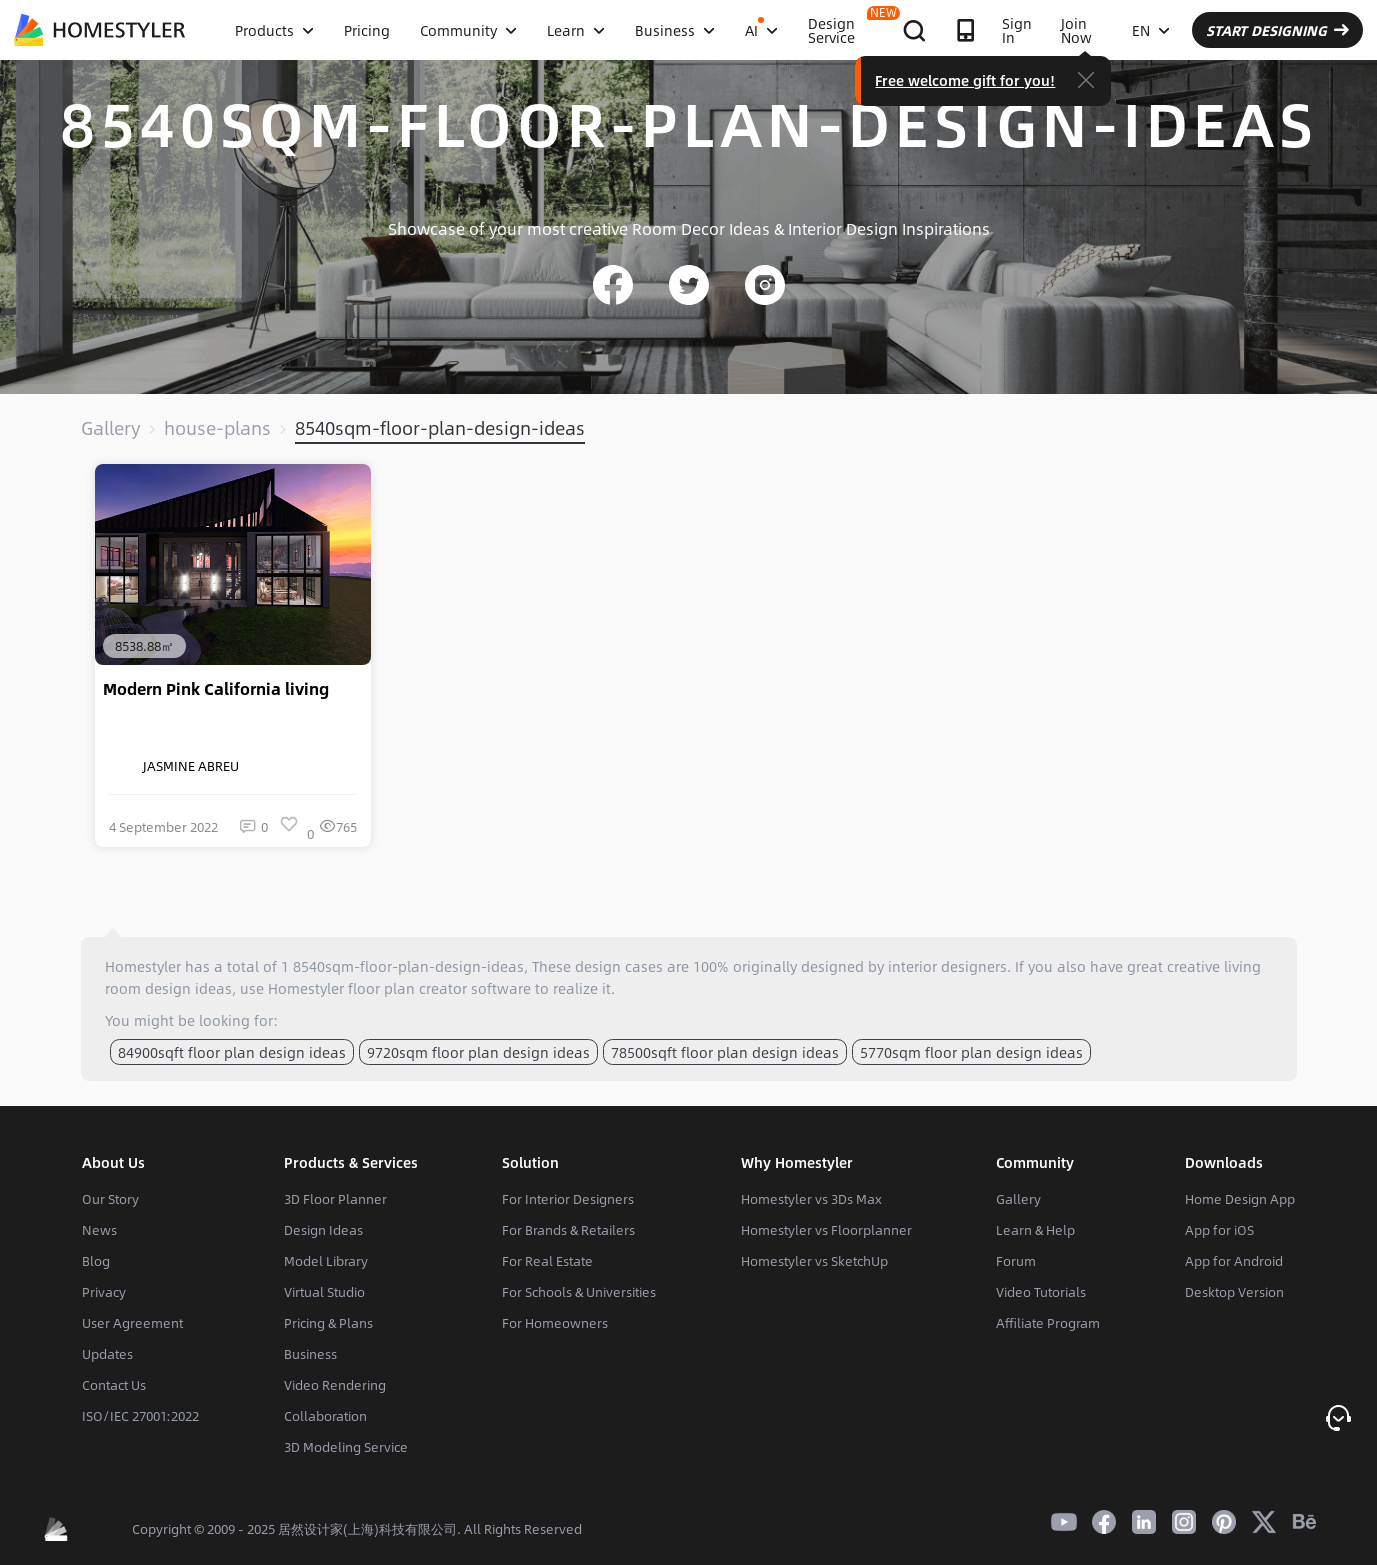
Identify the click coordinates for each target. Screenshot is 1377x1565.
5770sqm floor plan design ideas (971, 1052)
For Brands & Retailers (568, 1230)
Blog (96, 1261)
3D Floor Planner (335, 1199)
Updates (107, 1354)
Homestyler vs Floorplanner (826, 1230)
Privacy (104, 1292)
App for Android (1234, 1261)
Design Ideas (323, 1230)
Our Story (110, 1199)
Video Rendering (335, 1385)
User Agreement (132, 1323)
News (99, 1230)
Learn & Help (1035, 1230)
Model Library (326, 1261)
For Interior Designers (568, 1199)
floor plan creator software (439, 988)
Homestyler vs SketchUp (814, 1261)
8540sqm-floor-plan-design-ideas (440, 428)
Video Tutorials (1041, 1292)
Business (310, 1354)
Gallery (110, 428)
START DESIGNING (1277, 30)
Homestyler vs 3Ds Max (811, 1199)
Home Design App (1240, 1199)
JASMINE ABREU (174, 766)
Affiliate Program (1048, 1323)
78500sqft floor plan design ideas (725, 1052)
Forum (1016, 1261)
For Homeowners (555, 1323)
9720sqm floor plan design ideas (478, 1052)
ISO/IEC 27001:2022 (140, 1416)
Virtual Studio (324, 1292)
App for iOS (1219, 1230)
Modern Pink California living (216, 689)
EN (1151, 30)
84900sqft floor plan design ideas (232, 1052)
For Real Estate (547, 1261)
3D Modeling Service (346, 1447)
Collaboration (325, 1416)
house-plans (217, 428)
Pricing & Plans (328, 1323)
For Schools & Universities (579, 1292)
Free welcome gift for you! (965, 80)
